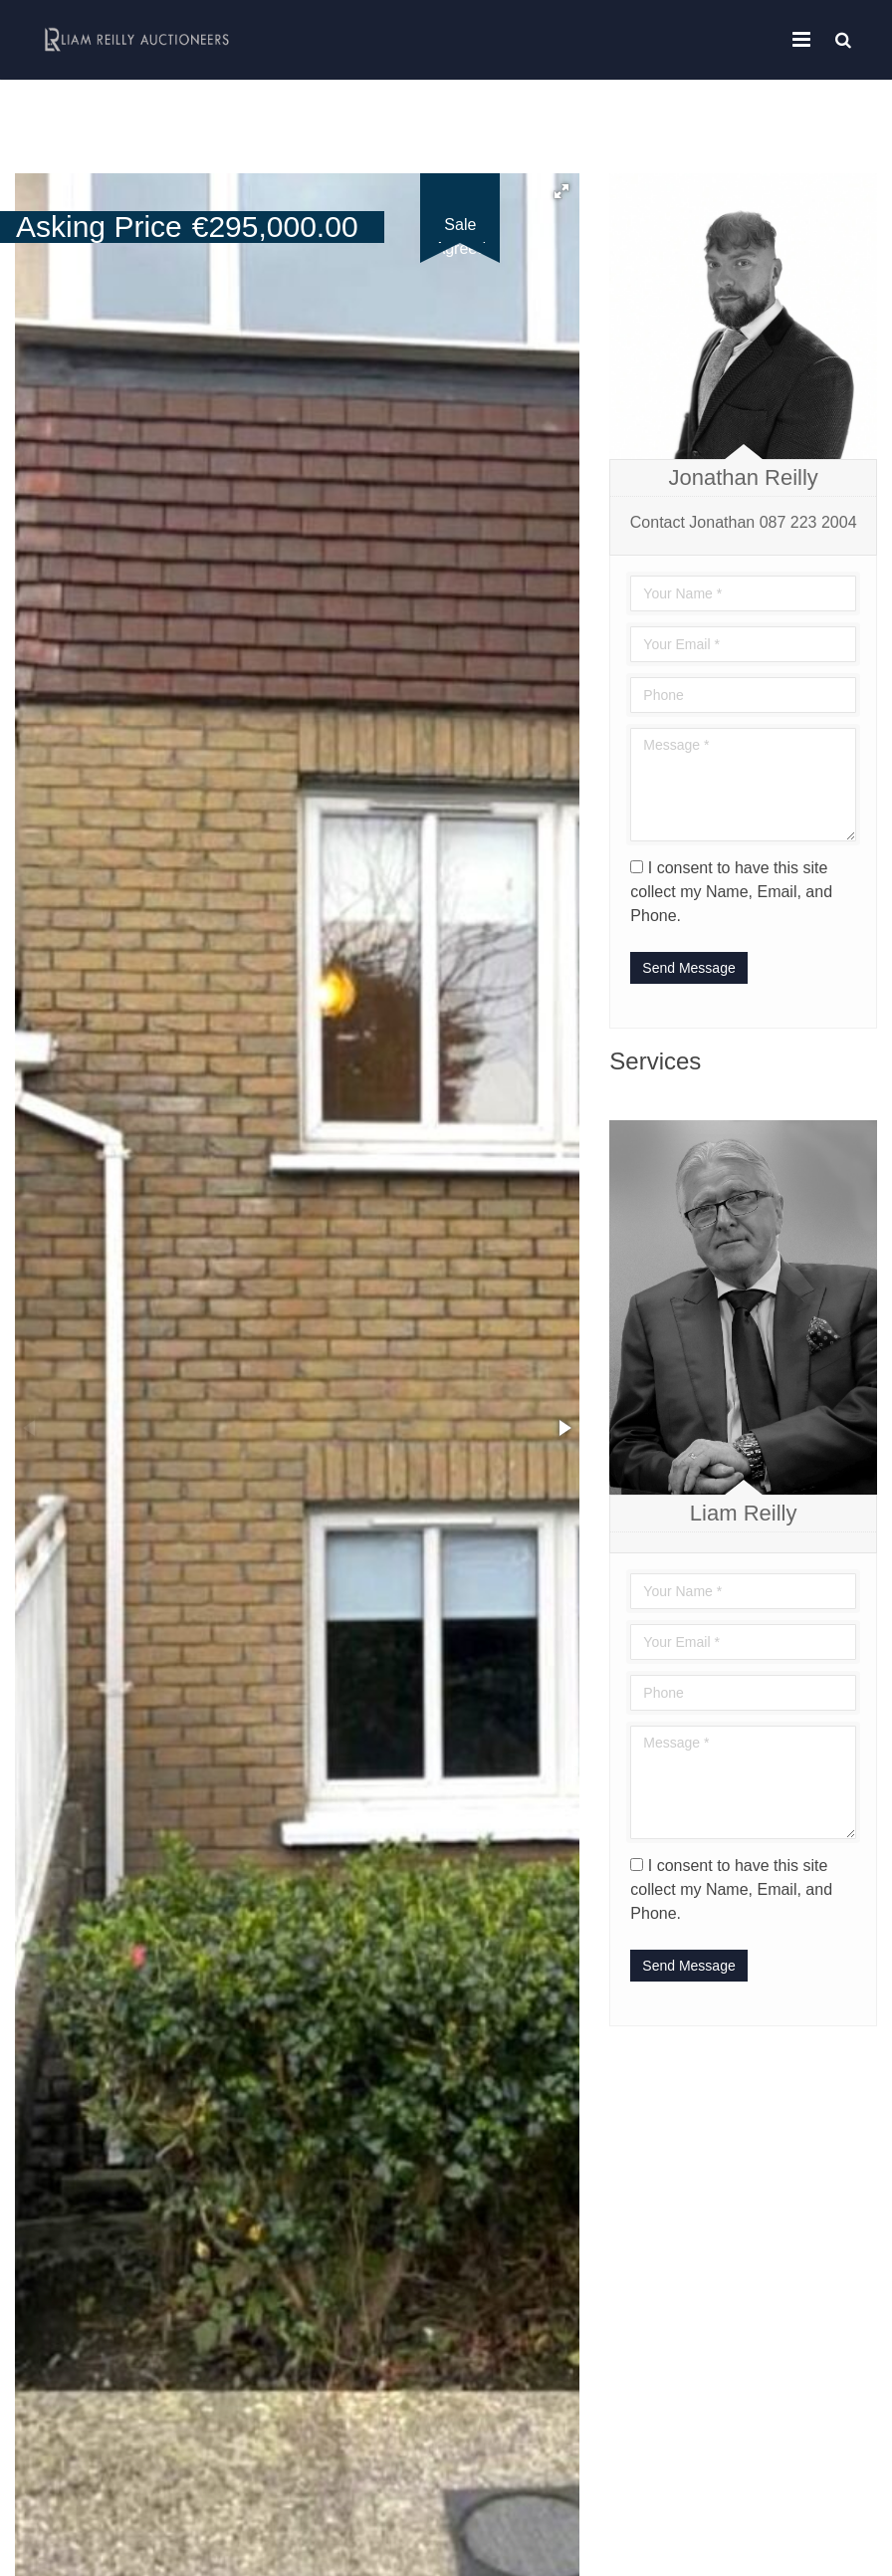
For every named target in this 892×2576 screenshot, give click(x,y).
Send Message (688, 968)
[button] (561, 191)
